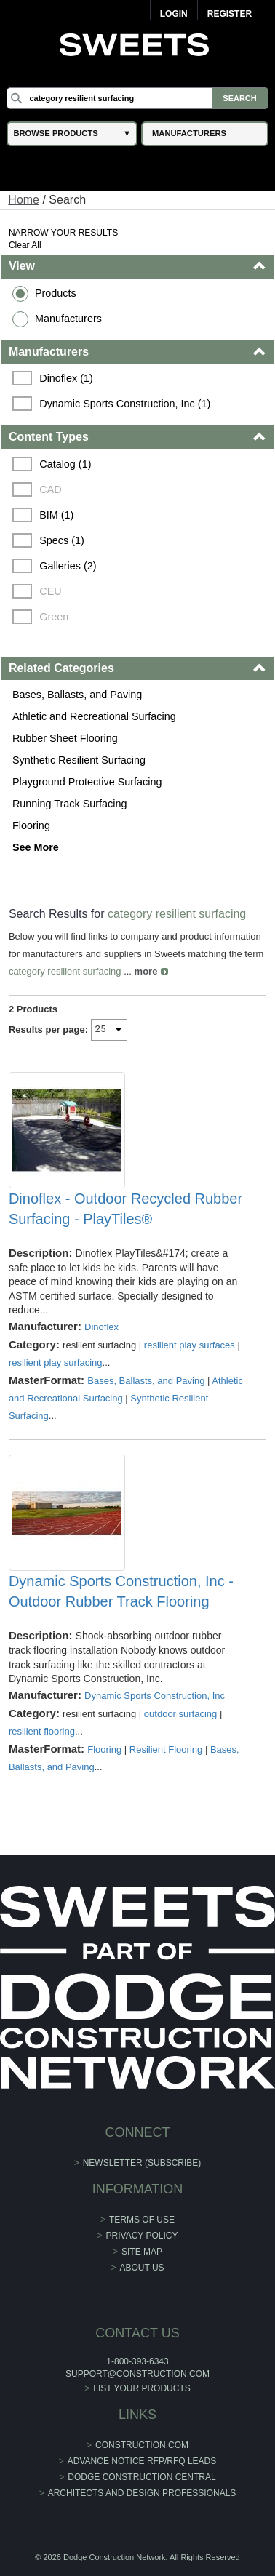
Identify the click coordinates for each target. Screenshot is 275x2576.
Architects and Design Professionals (142, 2493)
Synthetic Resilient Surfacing (79, 760)
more (146, 971)
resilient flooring (42, 1731)
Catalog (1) (65, 464)
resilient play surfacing (56, 1362)
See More (35, 847)
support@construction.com (137, 2374)
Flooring (31, 825)
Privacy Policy (142, 2236)
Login (174, 14)
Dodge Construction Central (141, 2477)
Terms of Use (142, 2220)
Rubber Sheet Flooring (65, 738)
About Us (141, 2268)
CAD (50, 489)
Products (55, 293)
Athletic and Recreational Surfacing (94, 716)
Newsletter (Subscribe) (142, 2163)
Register (229, 14)
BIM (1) (56, 515)
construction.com (141, 2445)
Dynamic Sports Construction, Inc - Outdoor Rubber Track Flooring (121, 1591)
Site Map (141, 2252)
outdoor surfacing (180, 1713)
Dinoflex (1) (66, 378)
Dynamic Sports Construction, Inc (154, 1695)
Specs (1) (61, 540)
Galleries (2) (67, 566)
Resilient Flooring (165, 1749)
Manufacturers (68, 318)
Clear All (25, 245)
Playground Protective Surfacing (87, 782)
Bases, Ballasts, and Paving (77, 694)
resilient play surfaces (189, 1345)
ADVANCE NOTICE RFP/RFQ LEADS (142, 2461)
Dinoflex (101, 1326)
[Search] (137, 98)
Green (53, 617)
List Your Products (142, 2388)
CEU (50, 591)
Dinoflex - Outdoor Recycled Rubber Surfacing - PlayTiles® (125, 1209)
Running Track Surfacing (69, 803)
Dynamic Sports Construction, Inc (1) (124, 403)
